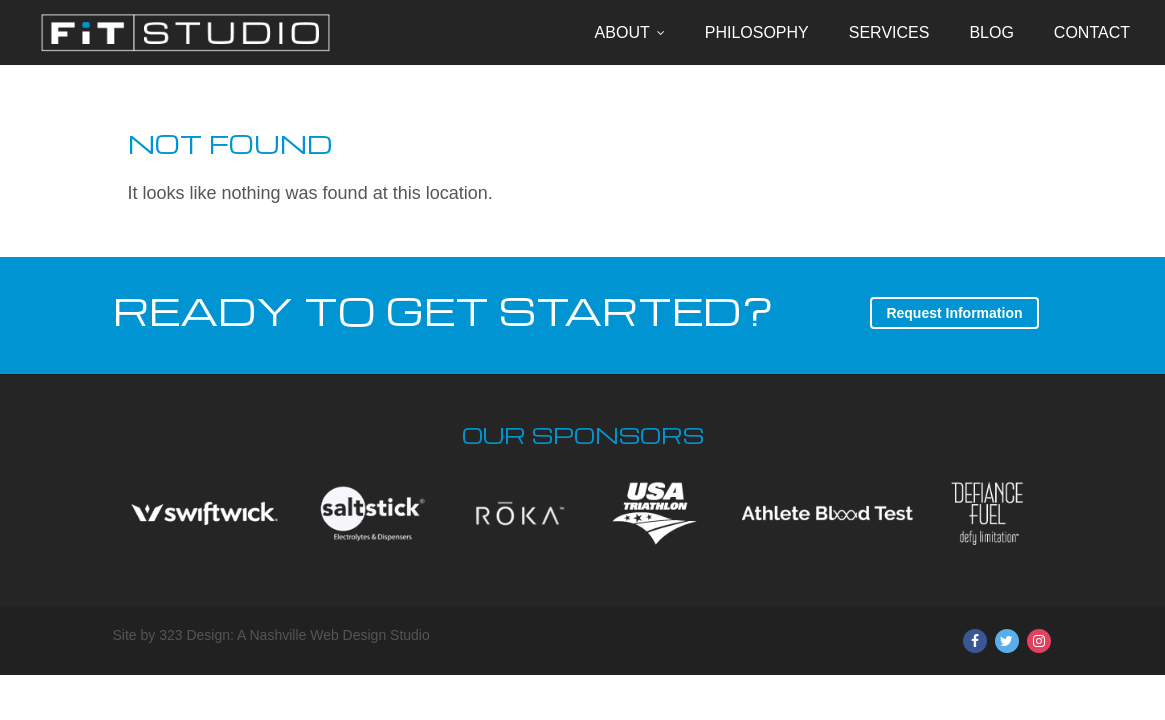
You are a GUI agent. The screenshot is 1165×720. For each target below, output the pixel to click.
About (622, 32)
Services (889, 32)
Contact (1092, 32)
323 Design (194, 635)
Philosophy (757, 32)
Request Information (954, 313)
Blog (991, 32)
